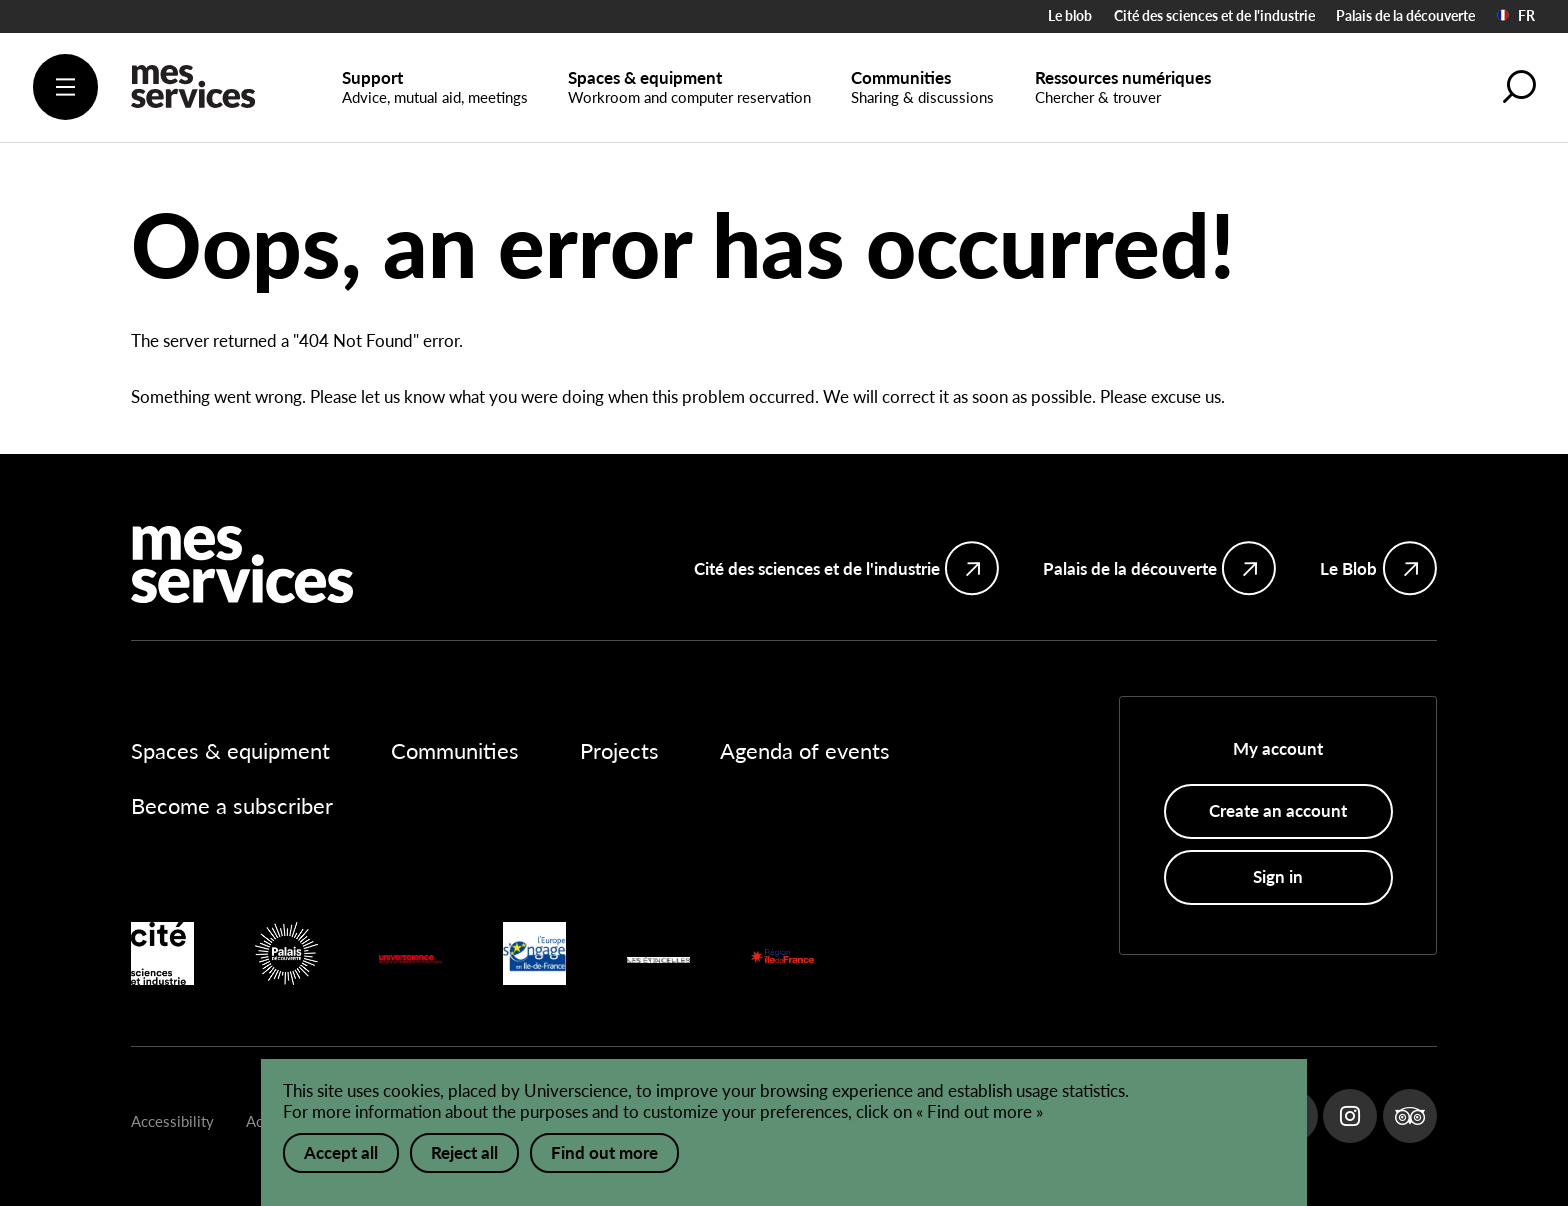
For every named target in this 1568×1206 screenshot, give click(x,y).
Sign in (1278, 876)
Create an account (1278, 810)
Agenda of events (805, 751)
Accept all (341, 1152)
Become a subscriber (232, 806)
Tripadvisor (1410, 1116)
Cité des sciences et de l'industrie (1214, 15)
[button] (1518, 86)
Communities (455, 751)
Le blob (1070, 15)
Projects (619, 751)
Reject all (464, 1152)
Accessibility (172, 1121)
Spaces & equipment (230, 751)
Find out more (604, 1152)
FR (1516, 16)
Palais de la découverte (1405, 15)
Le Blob (1348, 568)
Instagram (1350, 1116)
